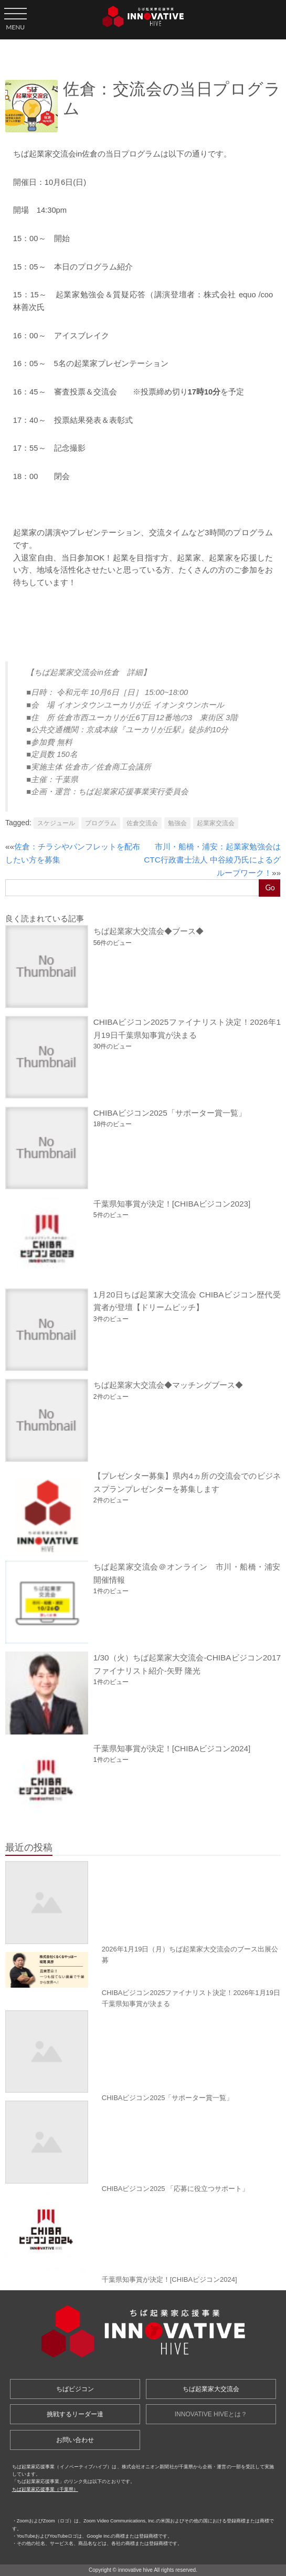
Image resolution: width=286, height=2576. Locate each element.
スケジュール (56, 823)
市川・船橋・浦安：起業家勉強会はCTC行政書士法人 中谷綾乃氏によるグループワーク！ (212, 859)
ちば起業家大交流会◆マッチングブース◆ (168, 1384)
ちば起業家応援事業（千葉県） (45, 2489)
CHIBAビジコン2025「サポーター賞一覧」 (169, 1112)
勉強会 (177, 823)
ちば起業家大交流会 (211, 2389)
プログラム (100, 823)
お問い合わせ (75, 2440)
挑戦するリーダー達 (75, 2414)
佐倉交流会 (142, 823)
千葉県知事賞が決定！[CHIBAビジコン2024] (172, 1748)
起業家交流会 (216, 823)
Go (270, 887)
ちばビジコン (75, 2389)
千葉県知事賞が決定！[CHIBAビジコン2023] (172, 1203)
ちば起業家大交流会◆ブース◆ (148, 931)
